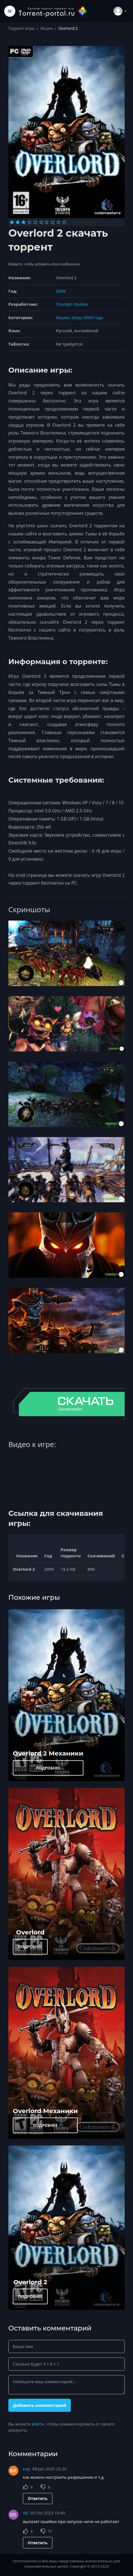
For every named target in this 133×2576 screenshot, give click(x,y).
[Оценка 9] (58, 222)
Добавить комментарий (39, 2405)
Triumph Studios (72, 304)
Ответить (37, 2498)
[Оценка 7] (46, 222)
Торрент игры (21, 28)
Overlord (30, 1932)
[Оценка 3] (23, 222)
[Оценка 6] (41, 222)
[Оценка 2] (17, 222)
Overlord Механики (45, 2111)
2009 (60, 291)
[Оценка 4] (29, 222)
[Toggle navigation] (9, 11)
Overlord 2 (30, 2282)
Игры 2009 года (87, 317)
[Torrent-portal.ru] (53, 11)
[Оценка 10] (64, 222)
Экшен (46, 28)
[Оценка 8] (52, 222)
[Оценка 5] (35, 222)
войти (38, 2424)
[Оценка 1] (11, 222)
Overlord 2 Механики (48, 1753)
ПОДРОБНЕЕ (48, 1768)
